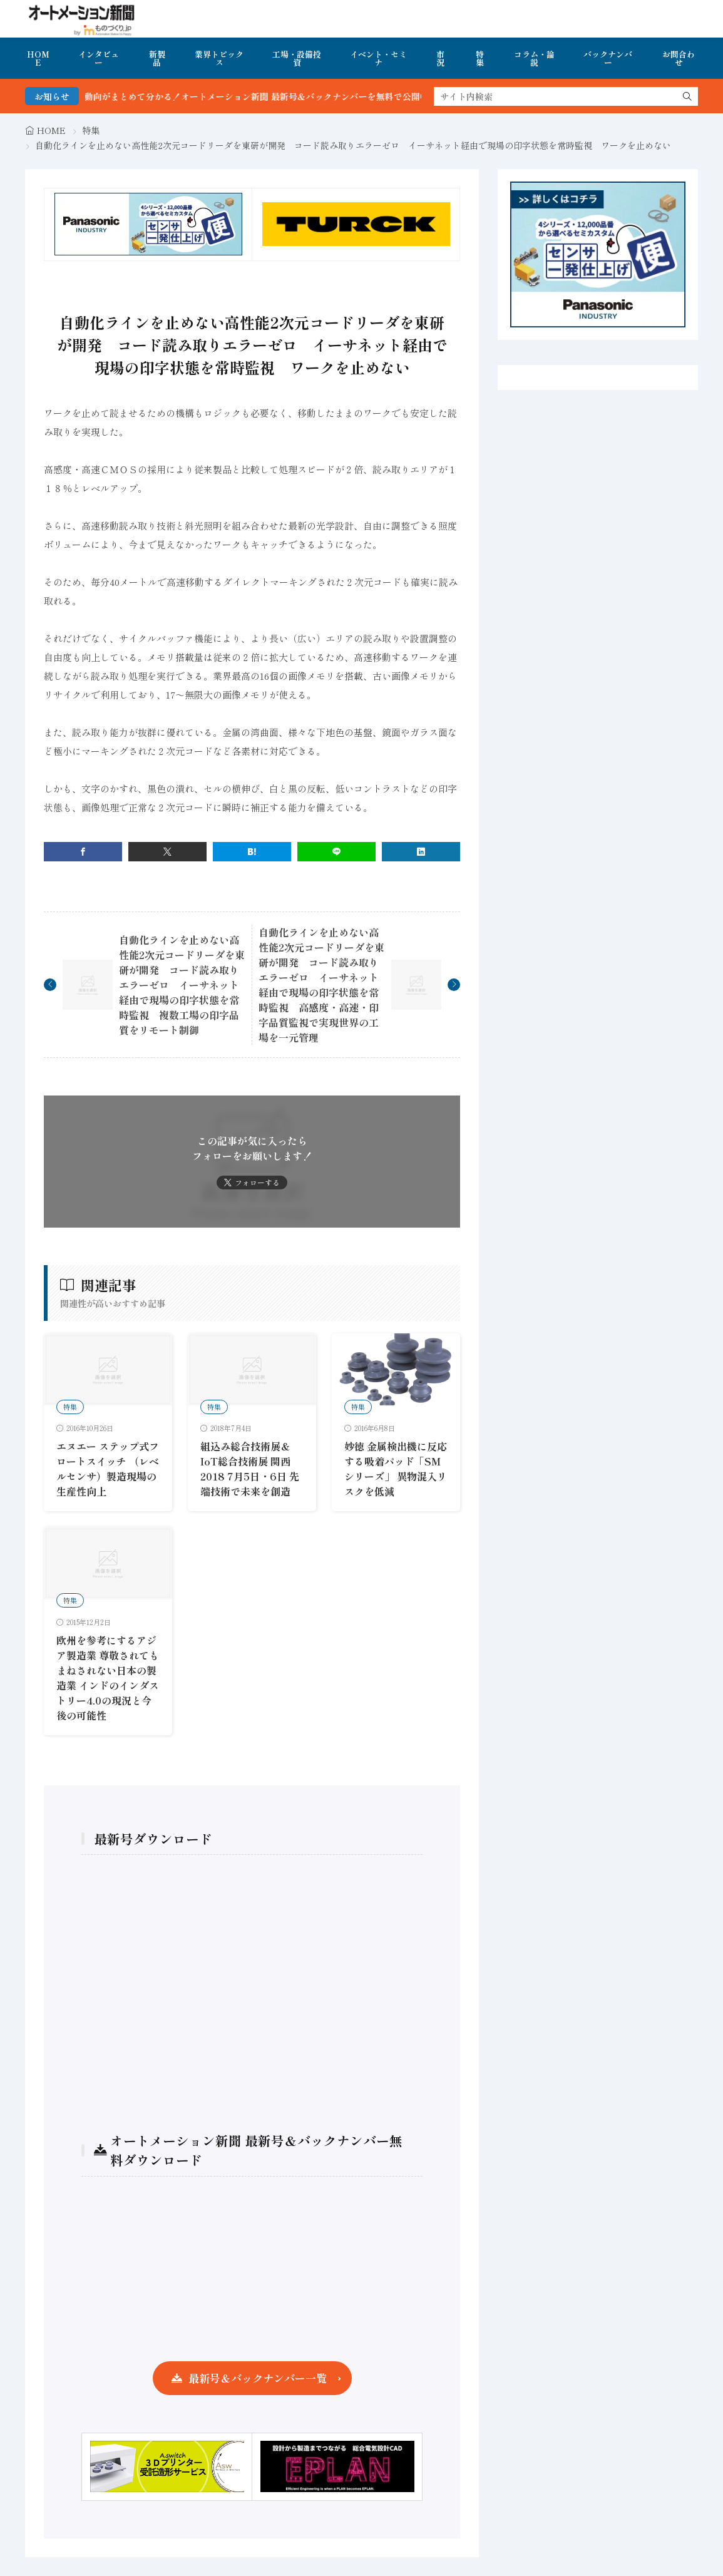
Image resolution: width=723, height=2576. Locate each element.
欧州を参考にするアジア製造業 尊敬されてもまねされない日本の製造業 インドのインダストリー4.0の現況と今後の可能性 (107, 1678)
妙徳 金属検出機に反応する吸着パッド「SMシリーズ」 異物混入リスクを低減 (395, 1469)
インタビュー (98, 58)
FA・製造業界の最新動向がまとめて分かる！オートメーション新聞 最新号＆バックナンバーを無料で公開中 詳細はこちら (275, 96)
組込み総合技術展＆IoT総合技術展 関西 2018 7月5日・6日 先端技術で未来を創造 (249, 1469)
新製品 (157, 58)
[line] (336, 851)
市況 (440, 58)
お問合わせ (678, 58)
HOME (38, 58)
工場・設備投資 (296, 58)
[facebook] (83, 851)
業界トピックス (219, 58)
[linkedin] (421, 851)
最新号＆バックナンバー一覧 (257, 2378)
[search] (687, 96)
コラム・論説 (534, 58)
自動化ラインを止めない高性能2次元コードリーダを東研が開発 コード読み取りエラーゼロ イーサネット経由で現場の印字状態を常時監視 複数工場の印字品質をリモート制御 (182, 984)
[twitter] (167, 851)
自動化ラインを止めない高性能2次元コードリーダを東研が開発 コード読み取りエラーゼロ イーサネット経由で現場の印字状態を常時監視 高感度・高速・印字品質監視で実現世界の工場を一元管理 (321, 985)
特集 (480, 58)
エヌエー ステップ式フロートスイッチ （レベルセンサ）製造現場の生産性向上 (107, 1469)
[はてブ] (252, 851)
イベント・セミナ (378, 58)
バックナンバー (607, 58)
